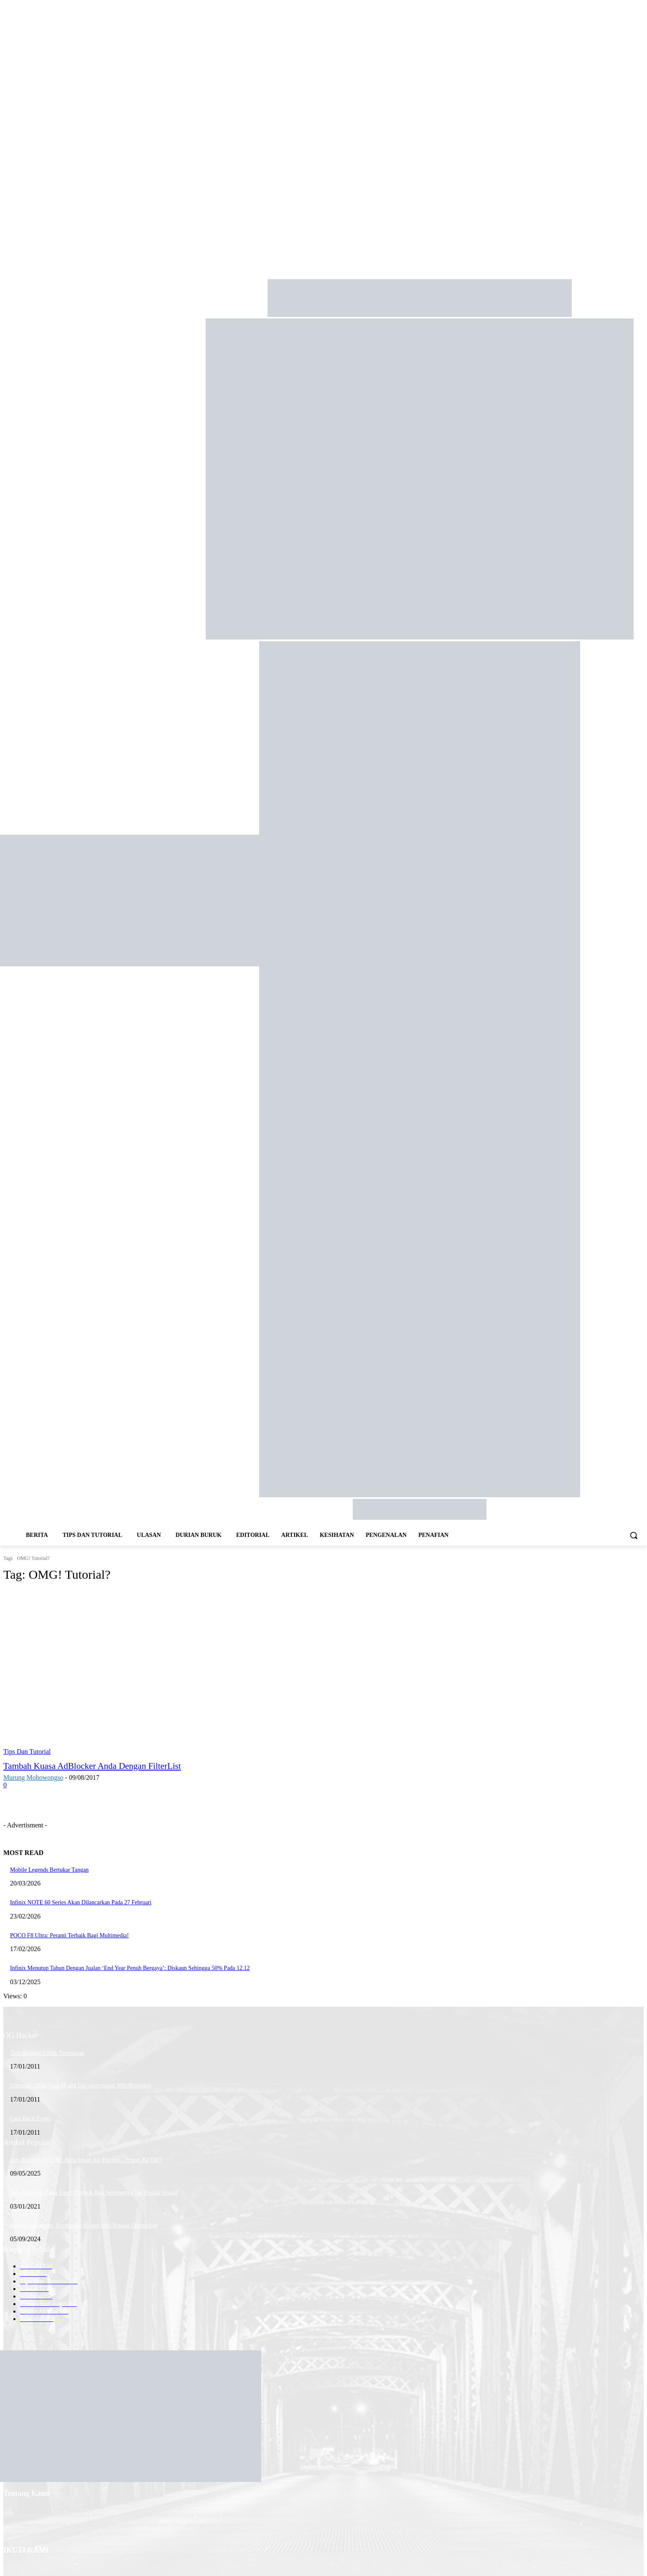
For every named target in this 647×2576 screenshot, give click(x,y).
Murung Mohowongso (33, 1777)
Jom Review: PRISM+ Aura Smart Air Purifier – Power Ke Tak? (85, 2160)
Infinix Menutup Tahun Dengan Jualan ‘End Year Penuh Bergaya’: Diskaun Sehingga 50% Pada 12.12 (130, 1968)
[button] (634, 1535)
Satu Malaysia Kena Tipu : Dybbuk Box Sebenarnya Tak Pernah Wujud (94, 2192)
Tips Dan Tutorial (27, 1751)
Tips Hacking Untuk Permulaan (47, 2053)
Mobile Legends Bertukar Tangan (49, 1870)
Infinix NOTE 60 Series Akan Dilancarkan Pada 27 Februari (80, 1902)
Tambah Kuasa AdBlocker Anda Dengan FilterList (92, 1766)
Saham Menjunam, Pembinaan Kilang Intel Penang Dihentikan (84, 2225)
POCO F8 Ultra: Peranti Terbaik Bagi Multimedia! (69, 1935)
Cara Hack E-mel (30, 2118)
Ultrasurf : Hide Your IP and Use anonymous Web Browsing (80, 2085)
